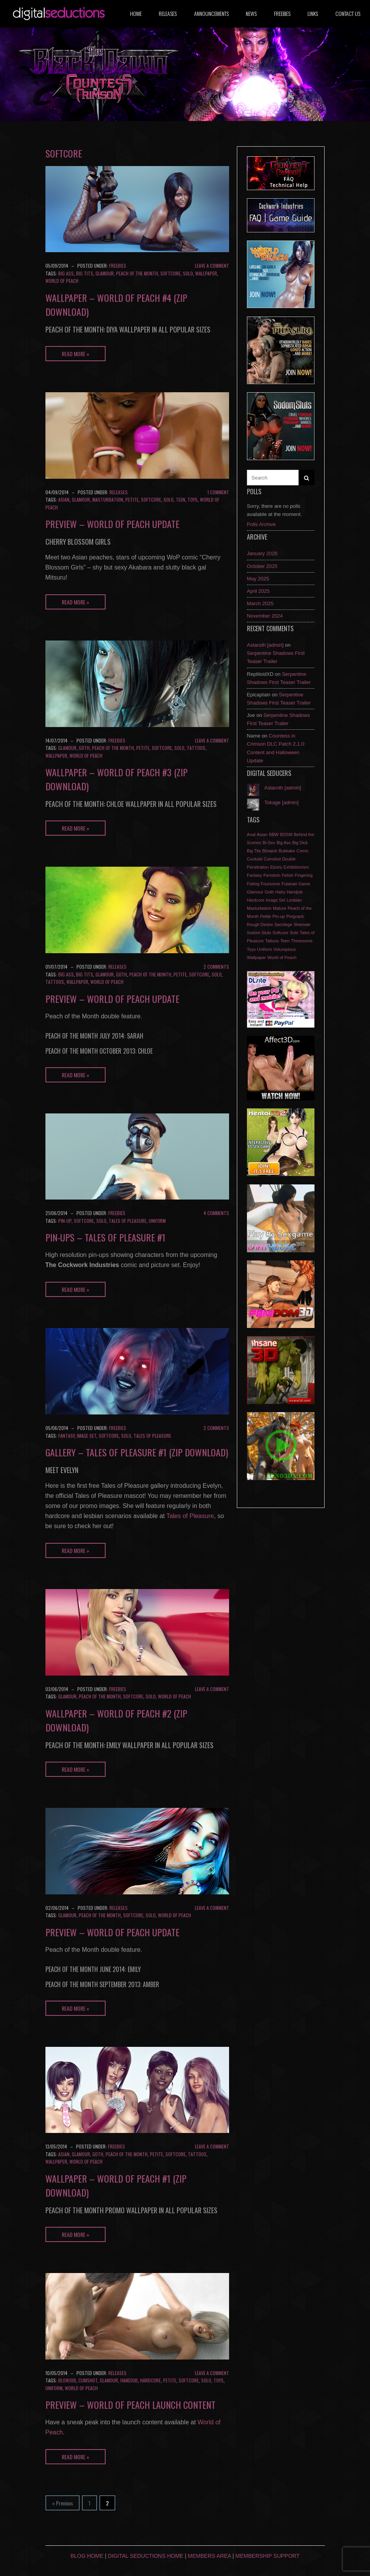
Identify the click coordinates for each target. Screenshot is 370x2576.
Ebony (276, 867)
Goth (84, 747)
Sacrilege (283, 924)
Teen (180, 499)
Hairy (280, 892)
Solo (188, 273)
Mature (279, 908)
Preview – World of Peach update (112, 524)
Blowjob (67, 2380)
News (251, 13)
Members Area (209, 2556)
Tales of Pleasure (127, 1220)
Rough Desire (260, 924)
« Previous (62, 2503)
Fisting (253, 883)
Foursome (270, 883)
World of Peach (61, 280)
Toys (193, 499)
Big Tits (84, 273)
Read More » (75, 354)
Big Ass (66, 273)
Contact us (347, 13)
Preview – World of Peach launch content (130, 2405)
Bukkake (287, 850)
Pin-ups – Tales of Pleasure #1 (105, 1237)
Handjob (129, 2380)
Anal (251, 834)
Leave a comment (212, 265)
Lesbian (294, 900)
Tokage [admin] (281, 802)
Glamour (105, 273)
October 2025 (262, 566)
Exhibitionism (296, 867)
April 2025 (258, 591)
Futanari (289, 883)
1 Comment (218, 492)
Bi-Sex (268, 842)
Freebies (282, 13)
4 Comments (216, 1213)
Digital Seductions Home (145, 2556)
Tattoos (196, 747)
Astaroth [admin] (265, 645)
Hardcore (150, 2380)
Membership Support (267, 2556)
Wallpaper (206, 273)
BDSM (286, 834)
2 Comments (216, 966)
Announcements (211, 13)
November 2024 (265, 616)
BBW (274, 834)
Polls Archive (261, 524)
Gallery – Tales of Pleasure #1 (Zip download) (136, 1452)
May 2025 (258, 579)
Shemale (302, 924)
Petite (132, 499)
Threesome (302, 940)
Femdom (272, 875)
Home (136, 13)
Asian (63, 499)
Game (304, 883)
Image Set (86, 1435)
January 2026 (262, 553)
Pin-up (64, 1220)
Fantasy (66, 1435)
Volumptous (284, 949)
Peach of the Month (137, 273)
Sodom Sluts (259, 932)
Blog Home (87, 2556)
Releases (168, 13)
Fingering (304, 875)
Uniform (157, 1220)
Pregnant (295, 916)
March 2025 (260, 603)
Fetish (288, 875)
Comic (303, 850)
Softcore (170, 273)
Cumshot (87, 2380)
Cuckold (254, 859)
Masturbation (107, 499)
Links (312, 13)
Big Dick (300, 842)
